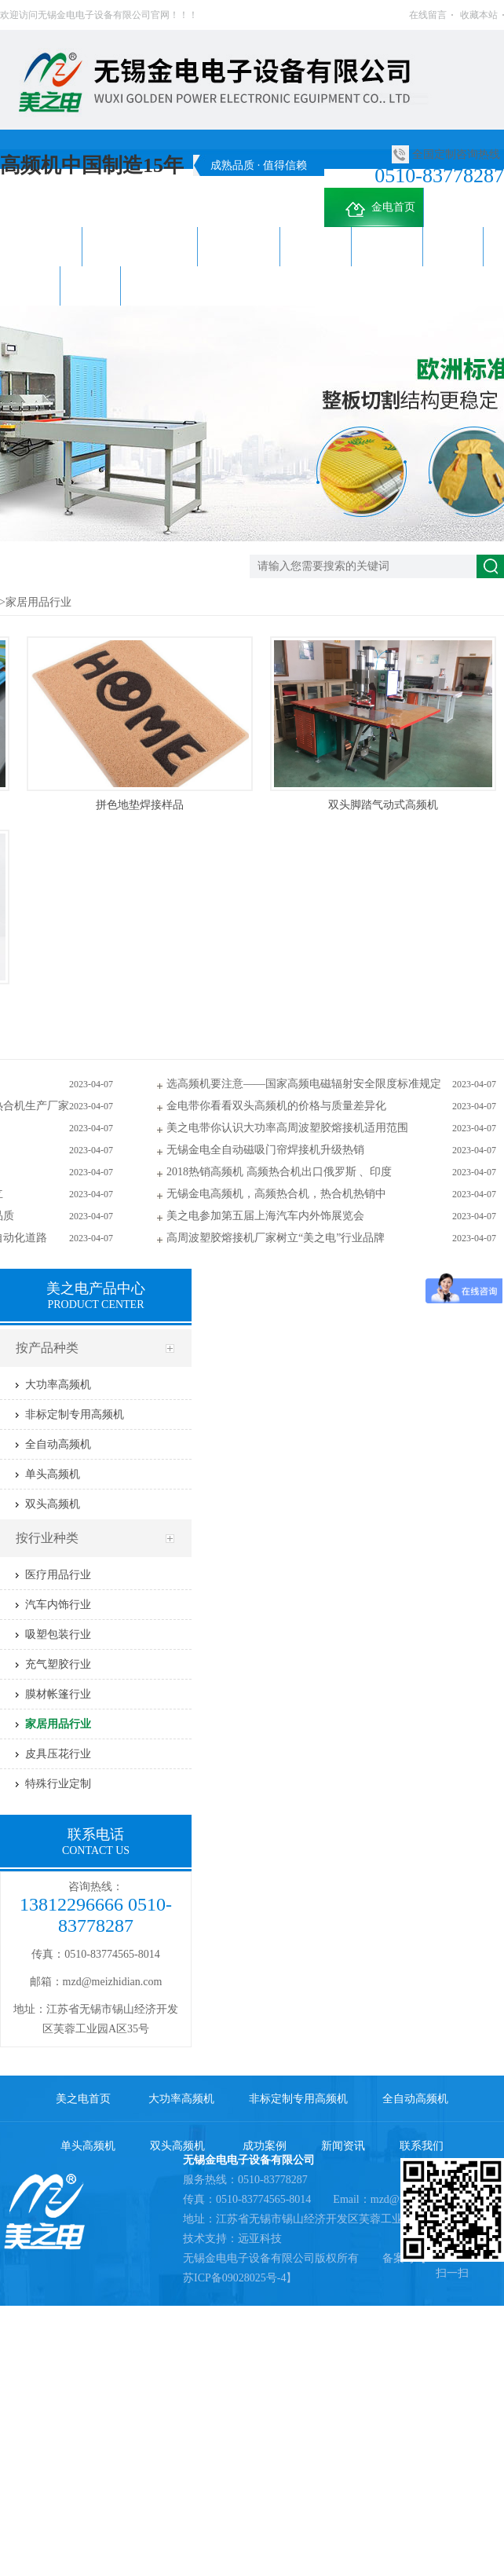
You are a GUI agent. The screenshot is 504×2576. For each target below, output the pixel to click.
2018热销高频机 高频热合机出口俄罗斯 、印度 (279, 1172)
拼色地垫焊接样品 (140, 805)
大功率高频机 (41, 246)
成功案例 (453, 246)
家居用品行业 (38, 602)
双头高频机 (387, 246)
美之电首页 (83, 2099)
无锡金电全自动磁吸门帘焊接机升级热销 (265, 1150)
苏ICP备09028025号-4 (234, 2278)
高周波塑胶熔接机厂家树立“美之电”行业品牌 (275, 1238)
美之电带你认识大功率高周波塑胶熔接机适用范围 (287, 1128)
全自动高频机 (239, 246)
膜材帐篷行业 (58, 1694)
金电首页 (378, 210)
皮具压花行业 (58, 1754)
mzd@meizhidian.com (113, 1982)
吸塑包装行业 (58, 1634)
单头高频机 (315, 246)
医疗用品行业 (58, 1575)
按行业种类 (47, 1538)
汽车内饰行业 (58, 1604)
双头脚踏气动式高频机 (383, 805)
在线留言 (428, 14)
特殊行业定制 (58, 1784)
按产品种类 (47, 1347)
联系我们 (90, 285)
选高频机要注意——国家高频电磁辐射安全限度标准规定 (303, 1084)
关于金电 (151, 285)
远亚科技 (260, 2238)
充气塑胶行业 (58, 1664)
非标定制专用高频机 (139, 246)
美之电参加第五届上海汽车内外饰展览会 (265, 1216)
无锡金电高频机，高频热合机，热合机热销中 (276, 1194)
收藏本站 (479, 14)
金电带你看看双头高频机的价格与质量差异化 (276, 1106)
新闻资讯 (30, 285)
